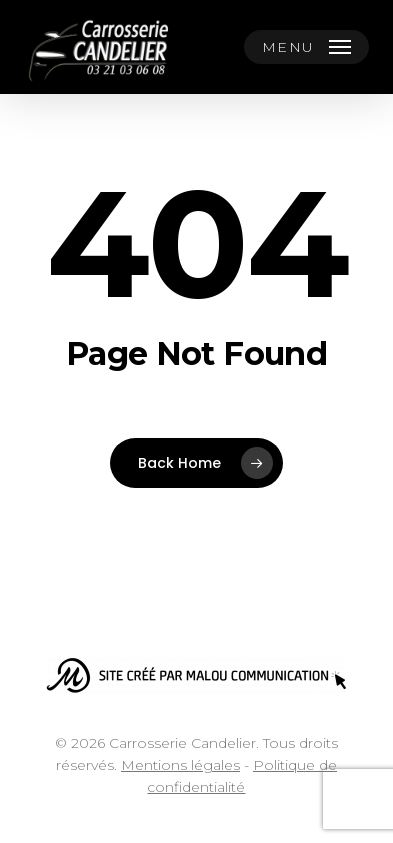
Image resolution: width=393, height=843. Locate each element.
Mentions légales (180, 765)
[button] (307, 47)
